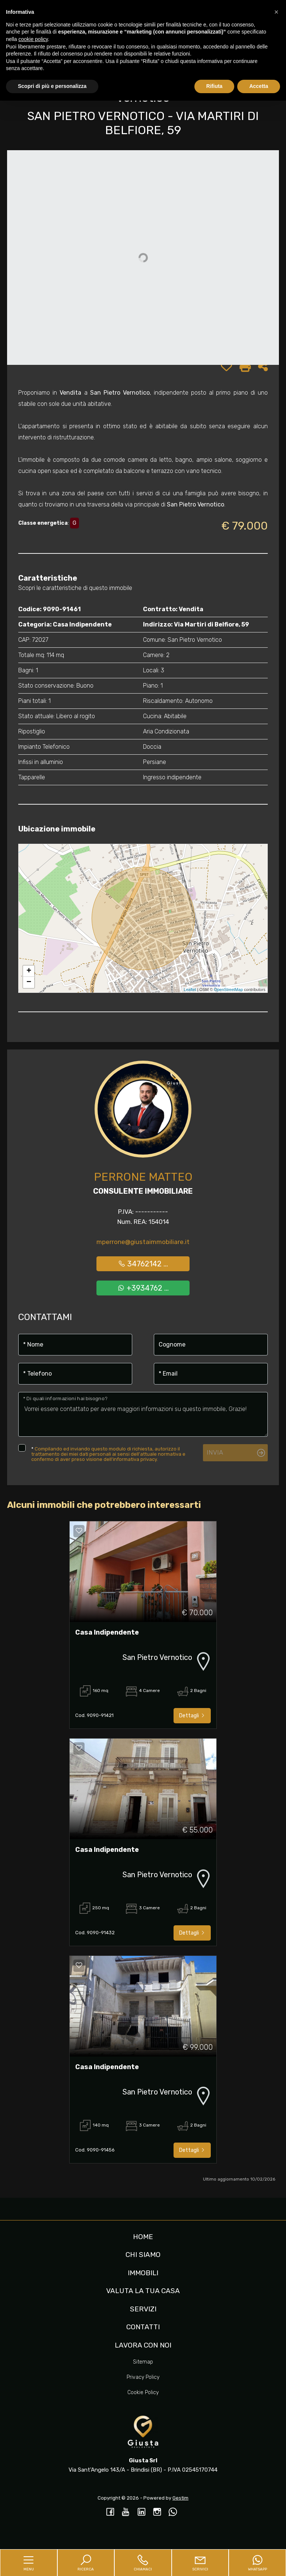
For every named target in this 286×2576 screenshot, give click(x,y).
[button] (276, 12)
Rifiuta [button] (214, 86)
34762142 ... (143, 1263)
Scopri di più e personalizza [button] (52, 86)
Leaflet (190, 989)
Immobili (143, 2273)
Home (143, 2236)
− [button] (28, 982)
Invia (215, 1452)
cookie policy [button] (33, 39)
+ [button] (28, 971)
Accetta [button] (258, 86)
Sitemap (143, 2362)
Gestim (180, 2498)
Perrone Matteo (143, 1177)
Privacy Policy (143, 2377)
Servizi (143, 2309)
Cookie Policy (143, 2392)
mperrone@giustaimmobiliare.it (143, 1242)
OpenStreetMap (228, 989)
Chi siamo (143, 2254)
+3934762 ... (143, 1288)
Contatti (143, 2327)
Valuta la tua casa (143, 2290)
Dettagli (192, 1715)
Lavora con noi (143, 2345)
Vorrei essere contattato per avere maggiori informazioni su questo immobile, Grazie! (143, 1414)
